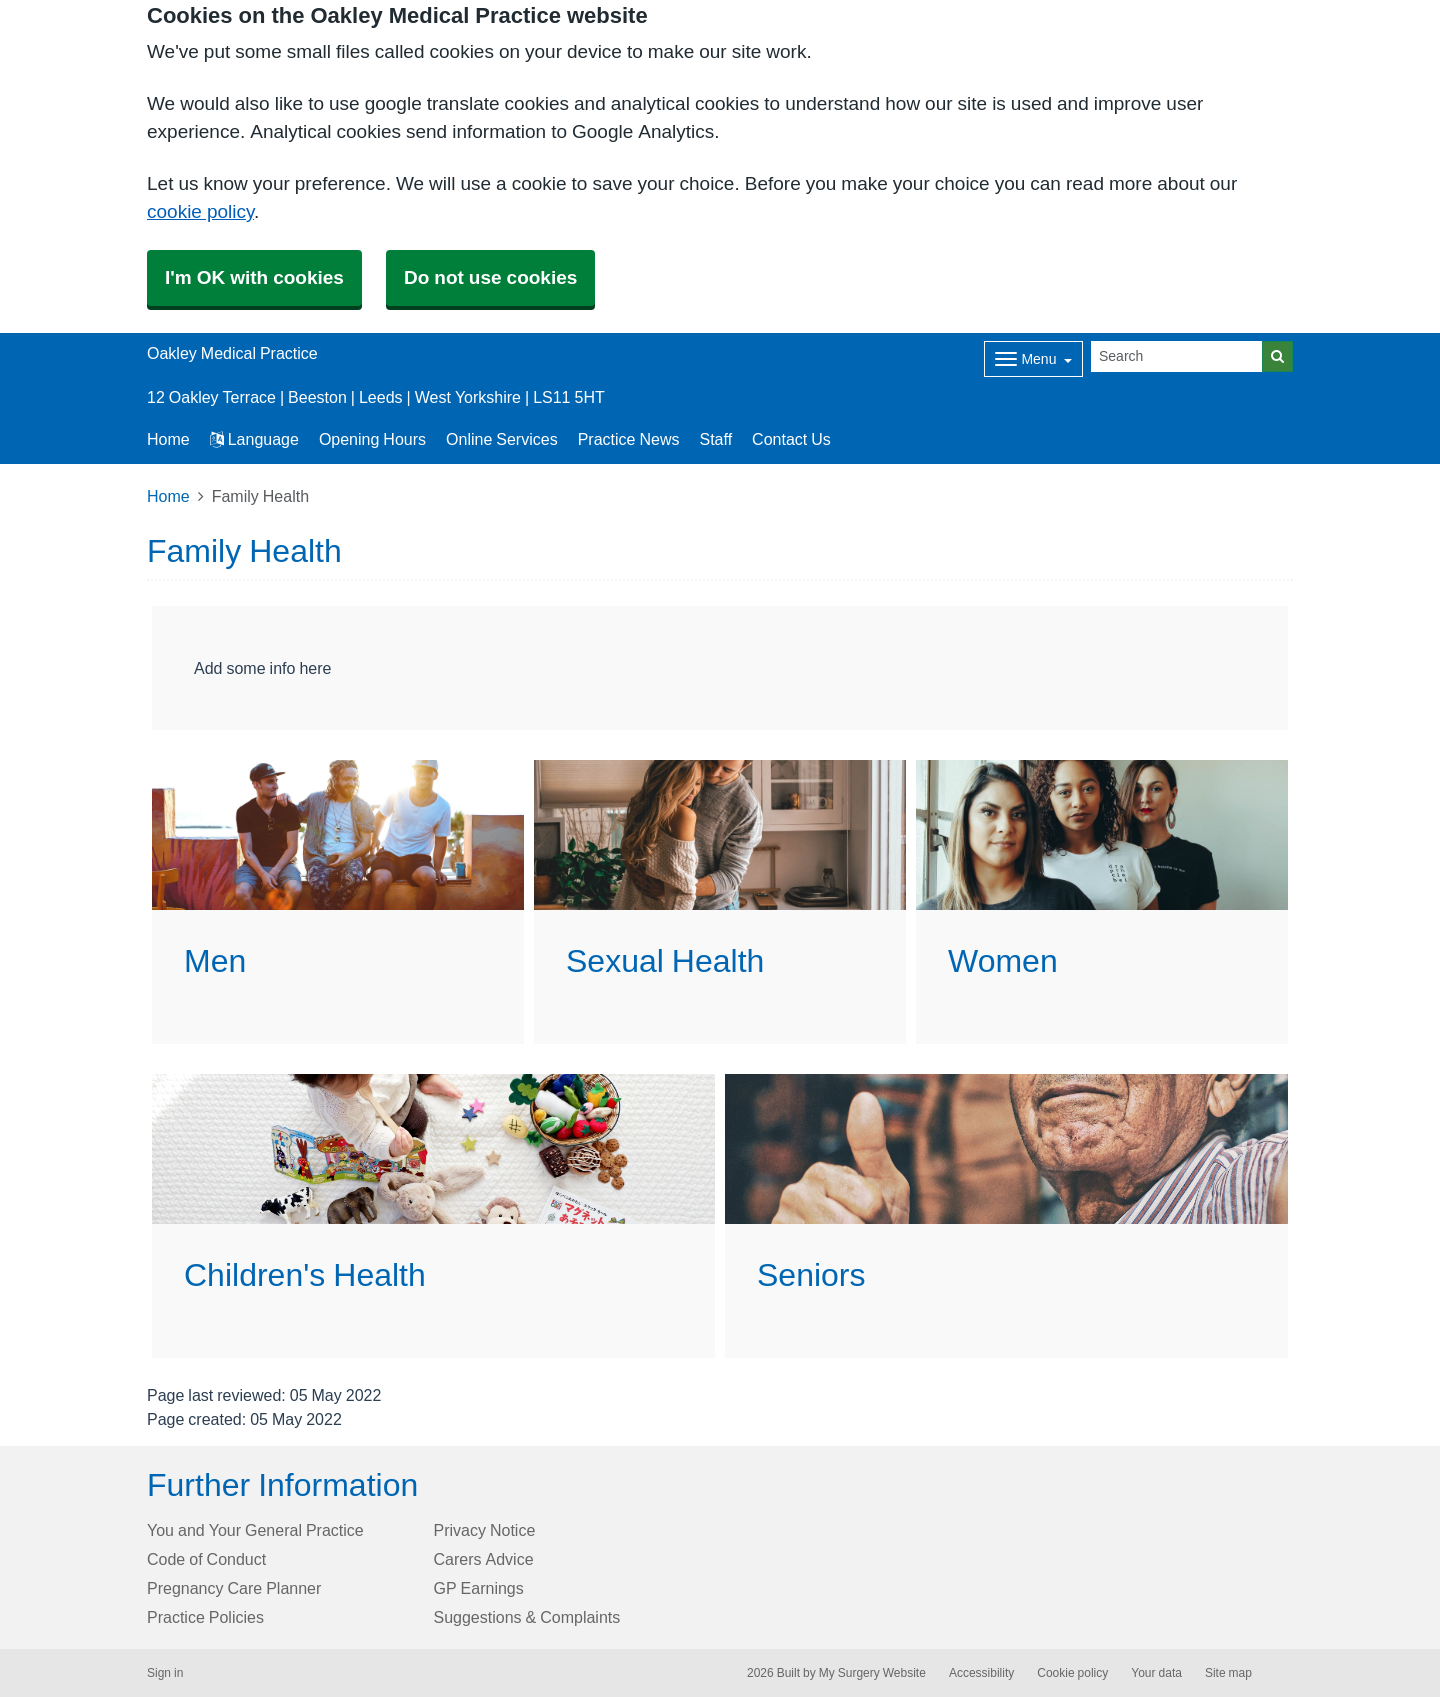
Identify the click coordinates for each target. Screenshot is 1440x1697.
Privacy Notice (485, 1530)
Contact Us (791, 439)
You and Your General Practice (255, 1530)
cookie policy (200, 211)
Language (254, 439)
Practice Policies (205, 1617)
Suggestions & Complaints (527, 1617)
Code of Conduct (206, 1559)
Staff (715, 439)
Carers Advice (484, 1559)
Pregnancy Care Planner (234, 1588)
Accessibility (981, 1673)
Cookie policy (1072, 1673)
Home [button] (168, 439)
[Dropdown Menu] (1033, 359)
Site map (1228, 1673)
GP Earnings (479, 1588)
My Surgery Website (872, 1673)
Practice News (629, 439)
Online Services (502, 439)
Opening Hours (372, 439)
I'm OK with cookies (254, 277)
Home (168, 496)
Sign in (165, 1673)
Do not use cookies (490, 277)
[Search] (1177, 356)
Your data (1156, 1673)
